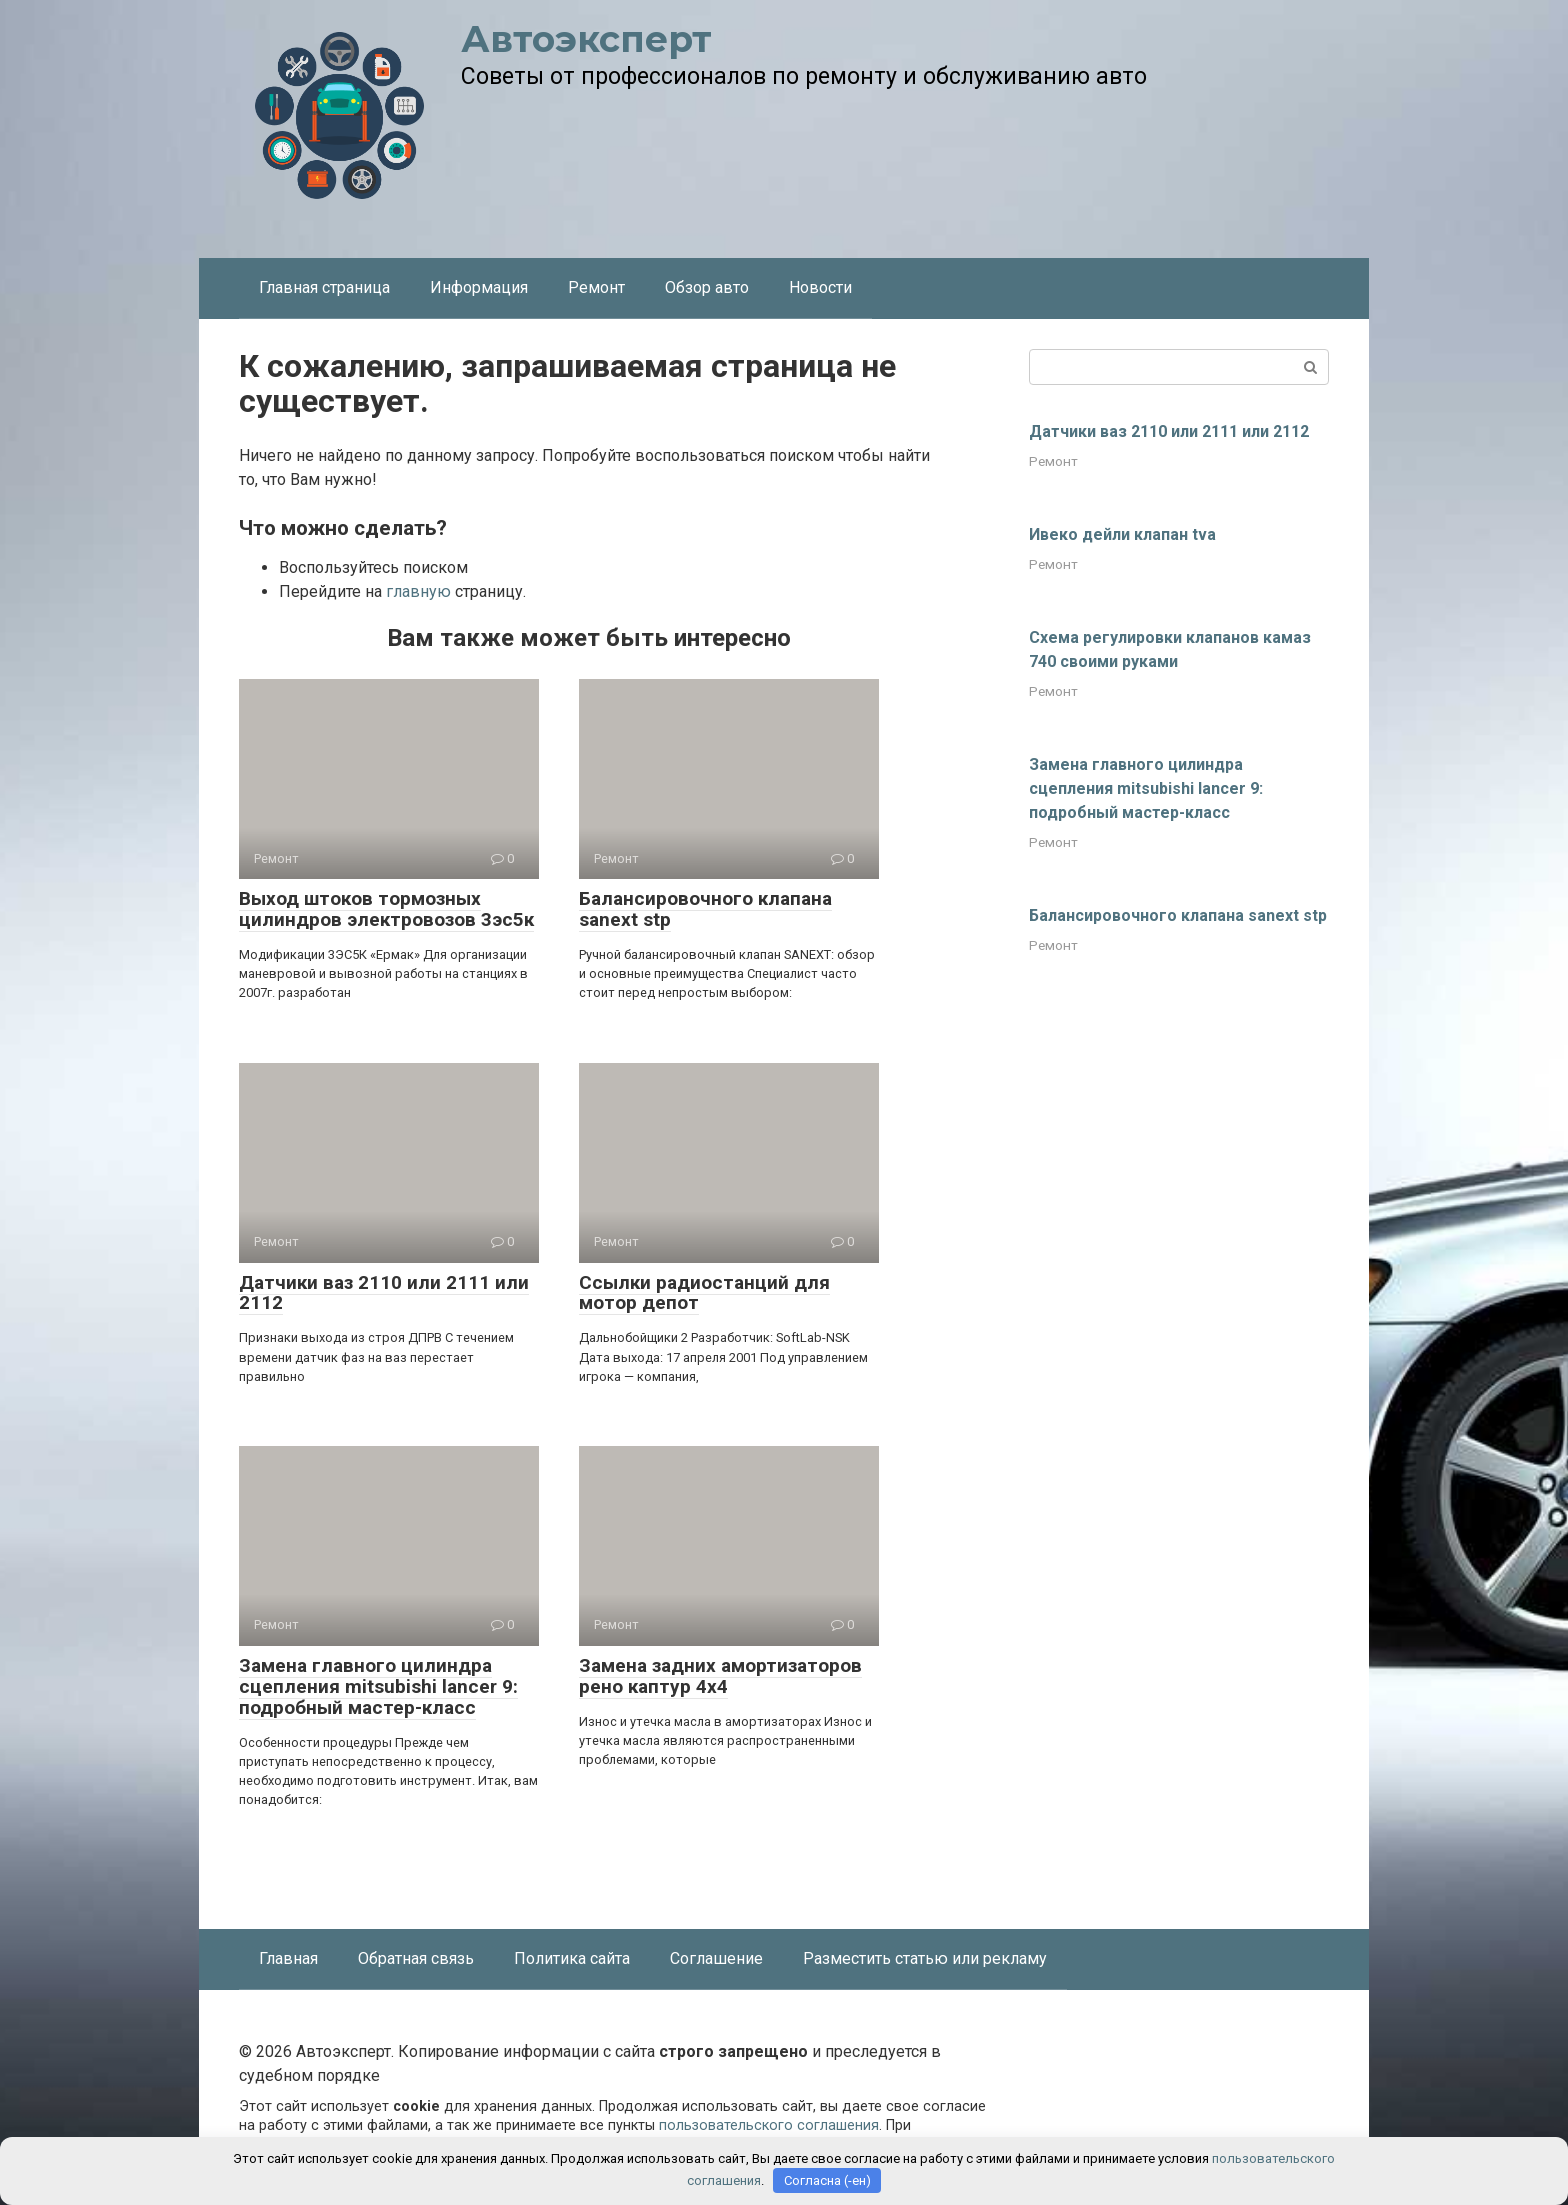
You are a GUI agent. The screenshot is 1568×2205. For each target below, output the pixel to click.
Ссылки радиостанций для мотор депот (704, 1293)
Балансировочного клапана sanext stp (705, 909)
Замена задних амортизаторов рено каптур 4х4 (720, 1676)
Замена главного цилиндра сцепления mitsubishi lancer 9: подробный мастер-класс (378, 1686)
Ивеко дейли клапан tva (1122, 534)
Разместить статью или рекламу (925, 1958)
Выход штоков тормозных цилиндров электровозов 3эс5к (386, 909)
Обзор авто (707, 287)
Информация (479, 287)
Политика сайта (572, 1958)
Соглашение (716, 1958)
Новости (820, 287)
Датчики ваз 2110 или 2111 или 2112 (384, 1293)
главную (418, 591)
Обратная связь (416, 1958)
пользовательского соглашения (769, 2125)
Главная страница (324, 287)
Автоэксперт (586, 39)
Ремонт (596, 287)
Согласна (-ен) (827, 2180)
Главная (288, 1958)
